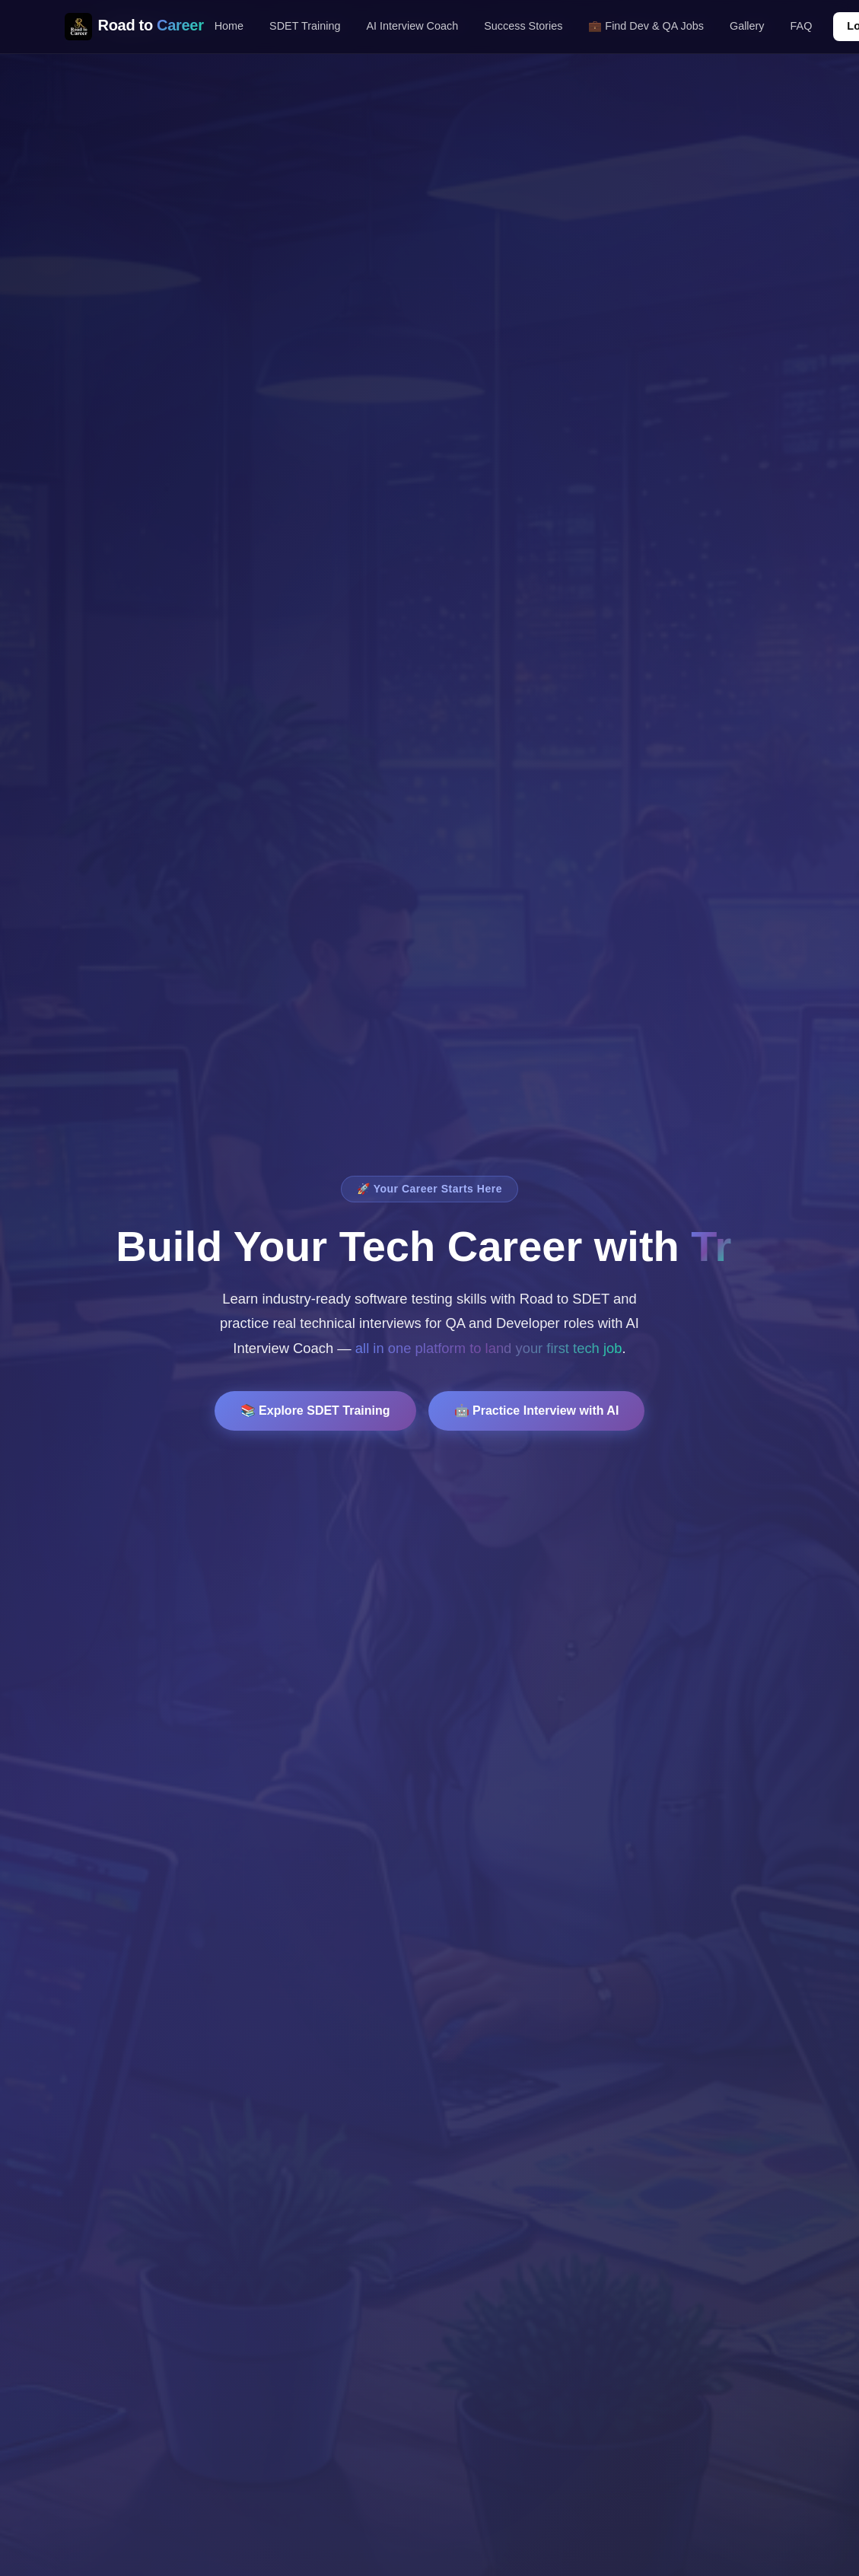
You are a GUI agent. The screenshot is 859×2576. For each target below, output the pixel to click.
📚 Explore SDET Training (315, 1410)
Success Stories (523, 26)
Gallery (747, 26)
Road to (134, 26)
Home (229, 26)
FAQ (802, 26)
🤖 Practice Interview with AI (536, 1410)
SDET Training (304, 26)
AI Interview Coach (412, 26)
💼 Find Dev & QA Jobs (646, 26)
